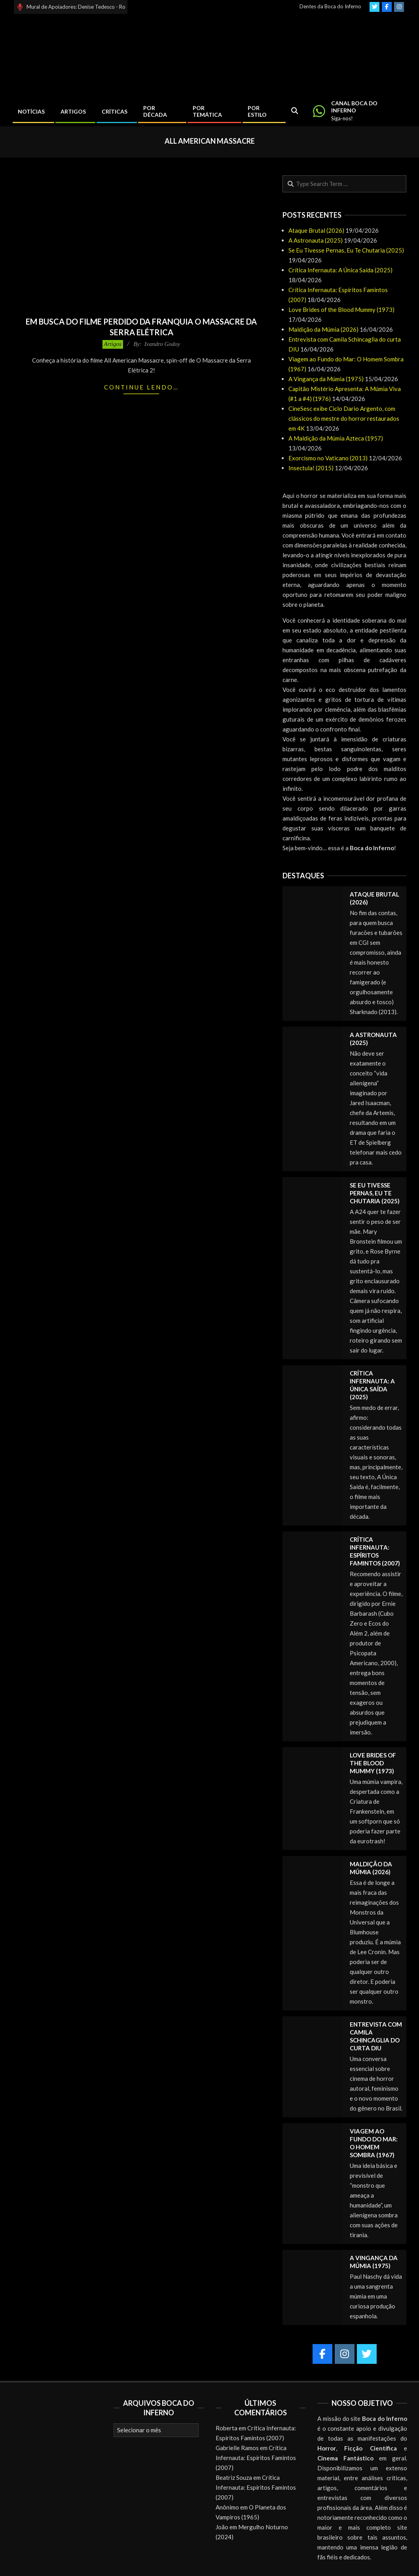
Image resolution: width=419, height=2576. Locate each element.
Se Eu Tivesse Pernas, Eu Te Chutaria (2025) (346, 250)
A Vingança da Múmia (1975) (326, 378)
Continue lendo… (141, 387)
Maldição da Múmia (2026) (323, 329)
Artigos (112, 344)
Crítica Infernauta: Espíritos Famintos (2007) (256, 2457)
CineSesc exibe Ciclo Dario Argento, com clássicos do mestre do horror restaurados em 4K (343, 418)
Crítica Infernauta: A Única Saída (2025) (340, 270)
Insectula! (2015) (311, 467)
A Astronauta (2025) (315, 240)
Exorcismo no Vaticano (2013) (328, 458)
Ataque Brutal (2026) (316, 230)
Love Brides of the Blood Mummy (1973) (341, 309)
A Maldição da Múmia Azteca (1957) (335, 438)
